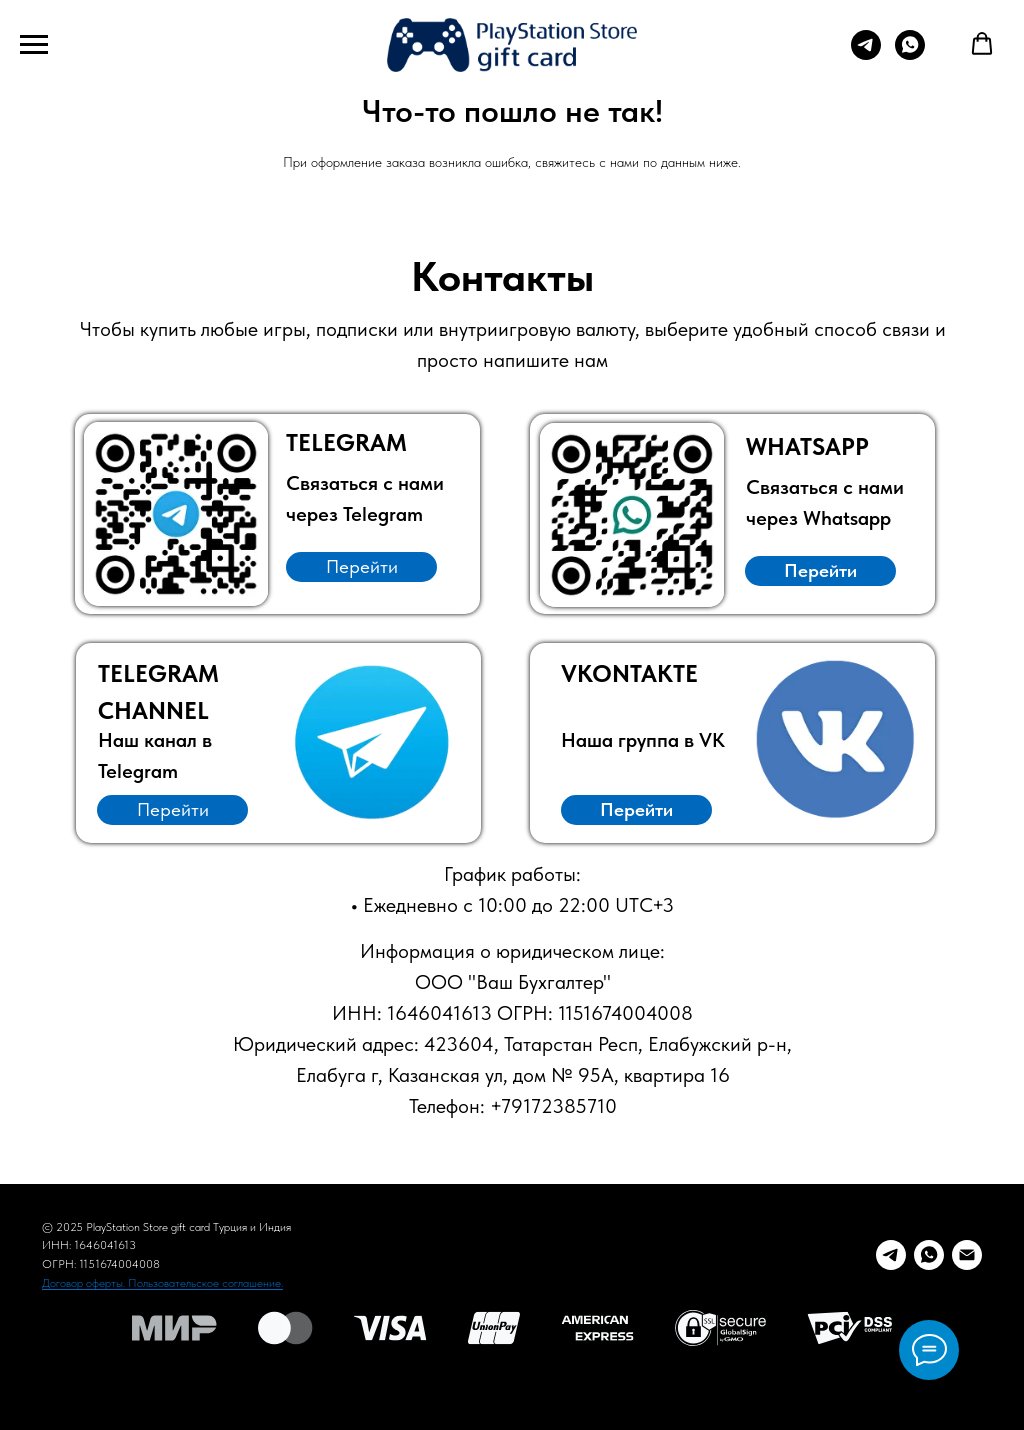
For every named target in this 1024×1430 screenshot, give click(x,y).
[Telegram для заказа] (866, 54)
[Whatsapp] (929, 1255)
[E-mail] (967, 1255)
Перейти (362, 566)
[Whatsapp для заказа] (910, 54)
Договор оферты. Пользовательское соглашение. (162, 1283)
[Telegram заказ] (891, 1255)
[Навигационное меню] (34, 45)
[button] (982, 44)
